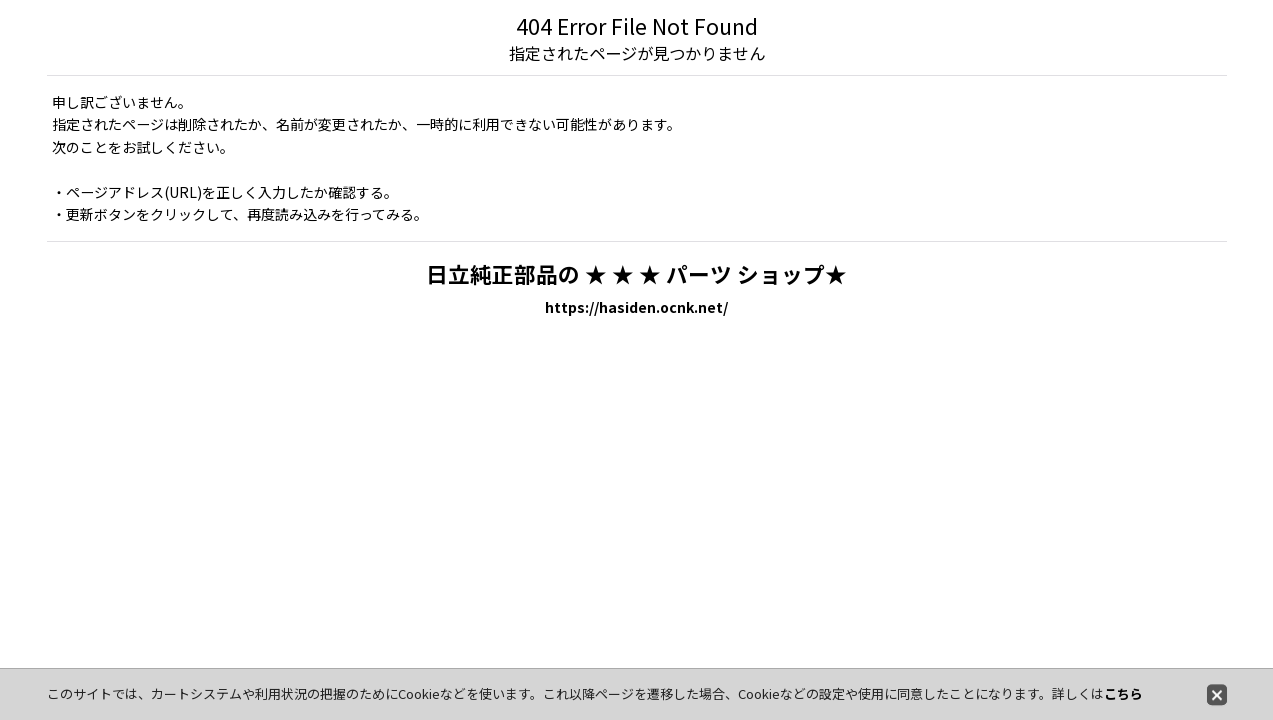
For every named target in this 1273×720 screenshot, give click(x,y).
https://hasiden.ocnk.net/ (636, 307)
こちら (1123, 693)
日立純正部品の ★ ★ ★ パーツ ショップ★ (636, 273)
